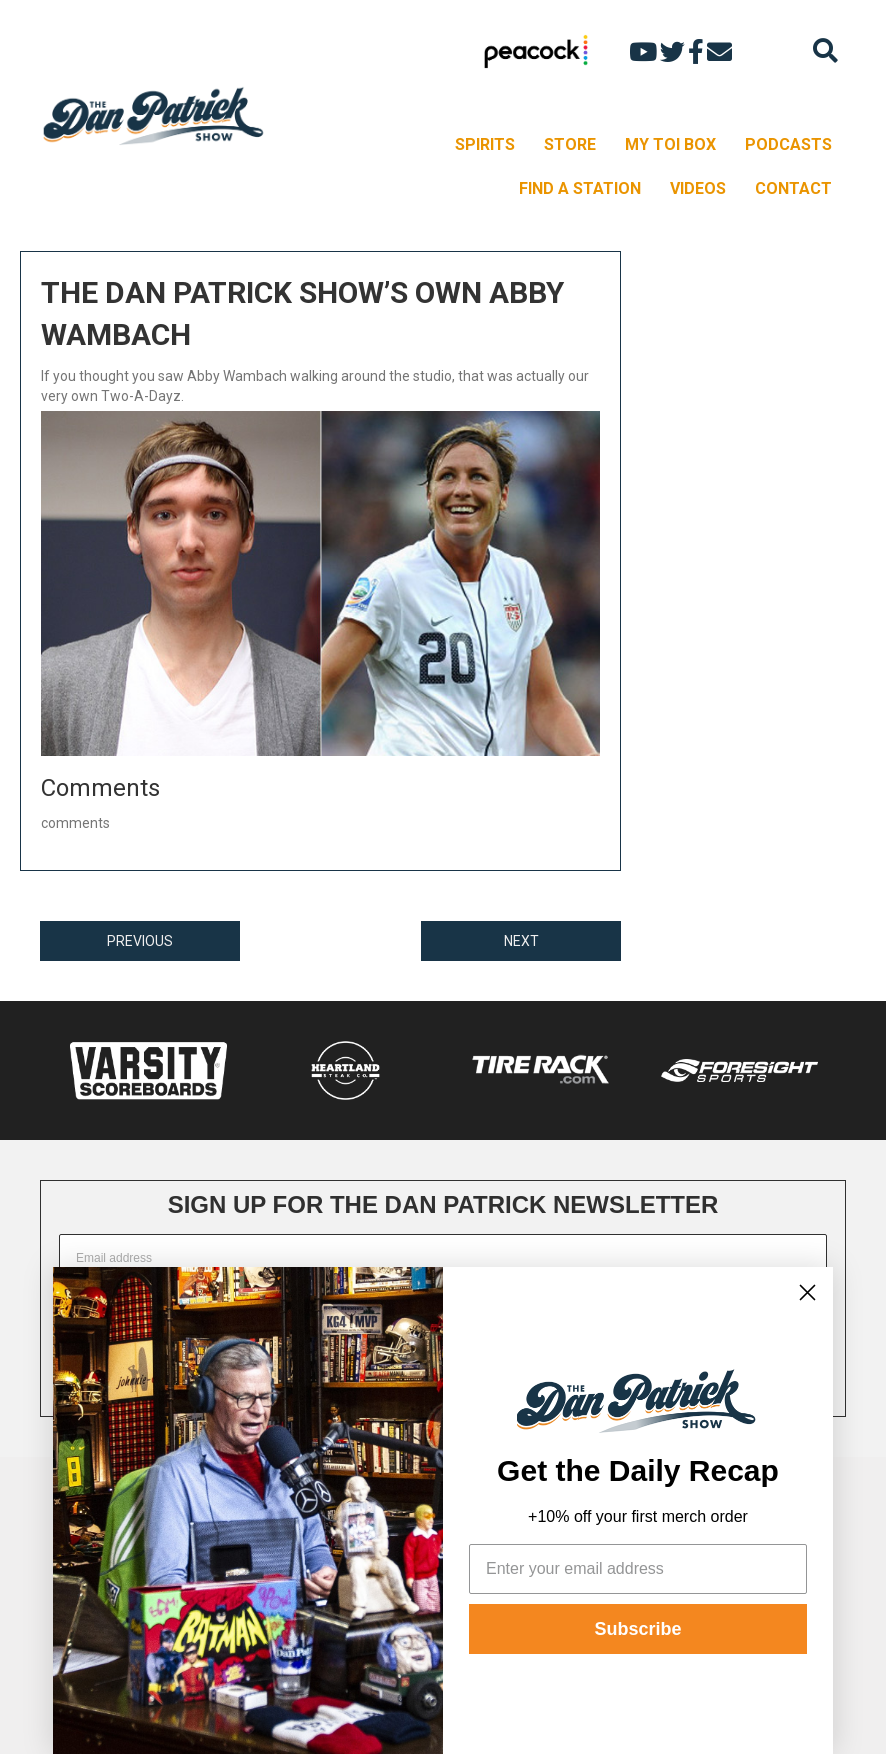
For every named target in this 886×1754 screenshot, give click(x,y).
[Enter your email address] (638, 1569)
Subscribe (637, 1629)
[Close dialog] (807, 1292)
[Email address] (443, 1258)
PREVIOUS (140, 941)
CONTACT (793, 188)
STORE (570, 144)
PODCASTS (788, 144)
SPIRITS (485, 144)
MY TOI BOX (670, 144)
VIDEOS (698, 188)
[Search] (825, 50)
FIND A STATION (580, 188)
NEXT (521, 941)
